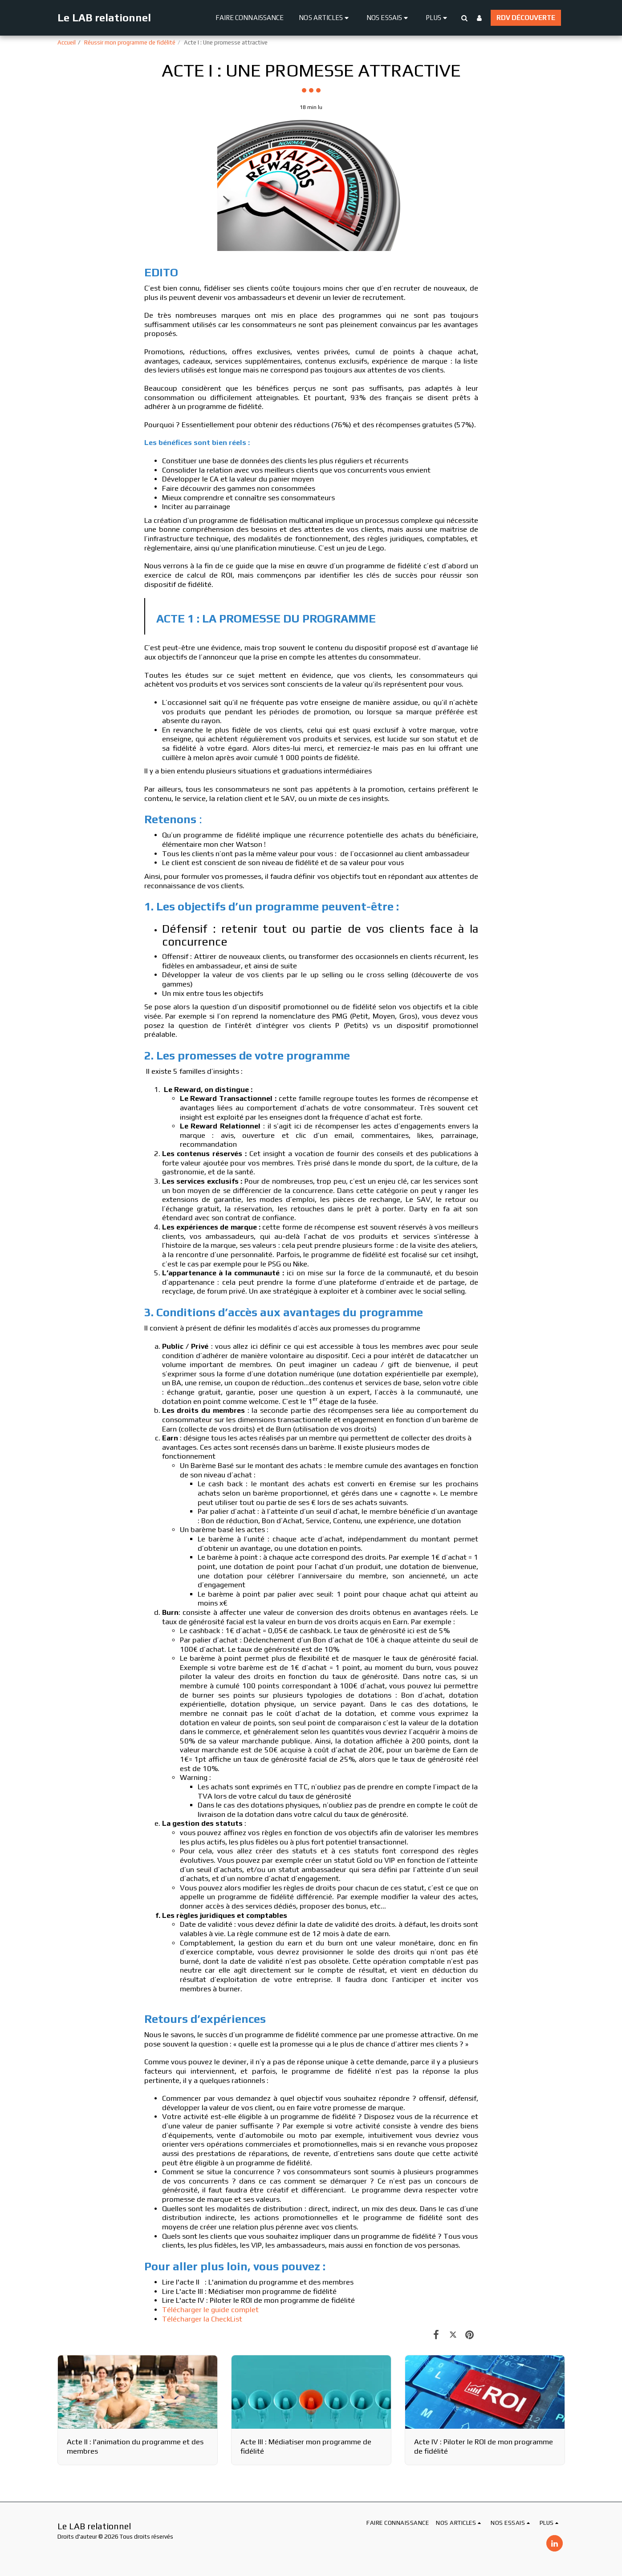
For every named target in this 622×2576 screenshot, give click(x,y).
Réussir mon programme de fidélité (129, 42)
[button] (325, 17)
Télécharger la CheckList (202, 2319)
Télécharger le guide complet (210, 2309)
